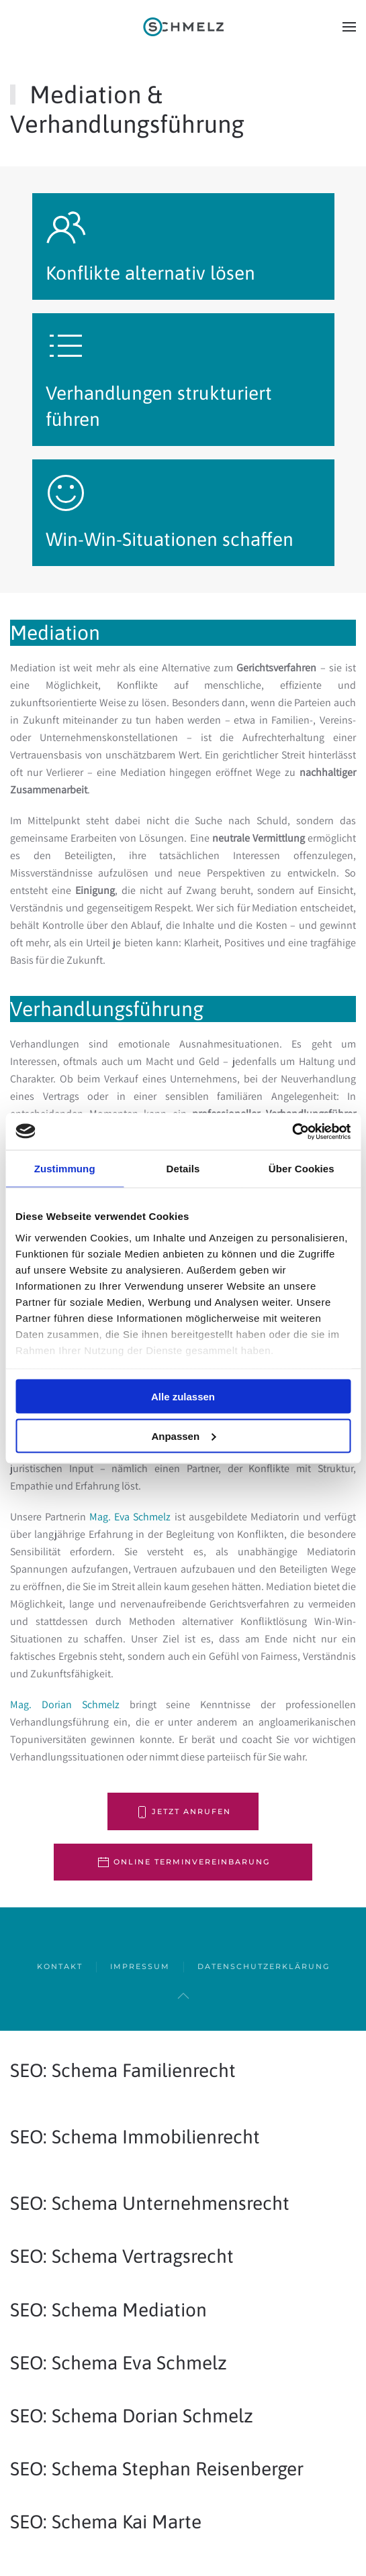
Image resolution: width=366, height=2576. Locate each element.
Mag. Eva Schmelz (130, 1517)
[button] (349, 27)
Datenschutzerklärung (263, 1966)
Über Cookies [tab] (301, 1168)
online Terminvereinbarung (183, 1862)
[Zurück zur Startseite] (183, 27)
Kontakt (60, 1966)
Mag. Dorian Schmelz (65, 1704)
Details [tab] (183, 1168)
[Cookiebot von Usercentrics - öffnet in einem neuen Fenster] (292, 1131)
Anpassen (183, 1435)
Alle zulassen (183, 1396)
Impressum (140, 1966)
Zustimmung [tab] (64, 1168)
